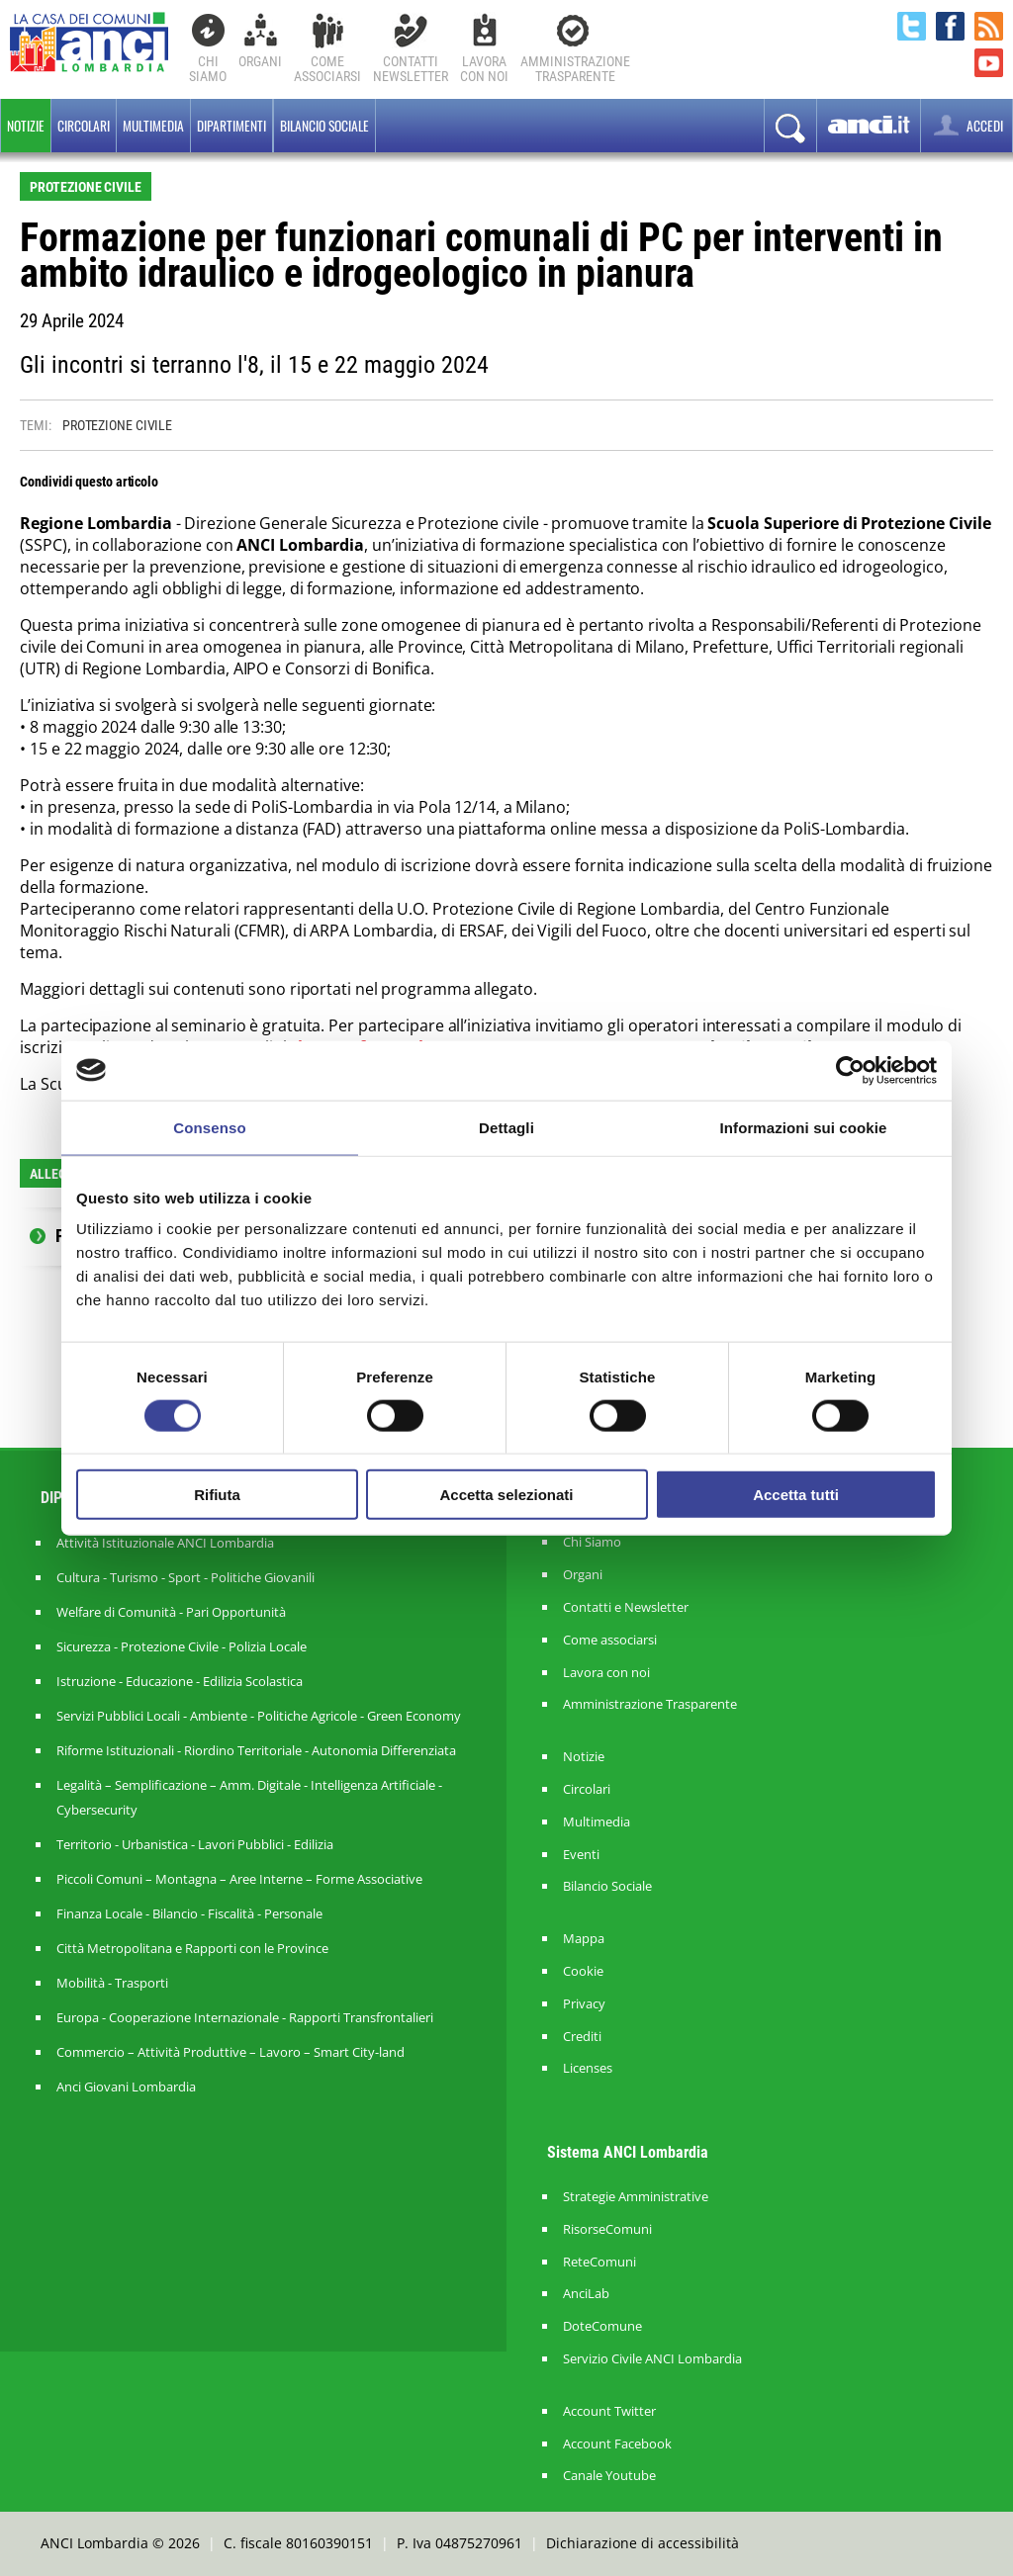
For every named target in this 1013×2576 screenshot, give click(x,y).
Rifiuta (217, 1494)
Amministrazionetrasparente (575, 68)
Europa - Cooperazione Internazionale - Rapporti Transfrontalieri (244, 2017)
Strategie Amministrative (635, 2196)
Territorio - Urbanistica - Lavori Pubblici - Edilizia (194, 1844)
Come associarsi (610, 1640)
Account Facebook (617, 2444)
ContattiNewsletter (410, 68)
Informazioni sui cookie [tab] (803, 1126)
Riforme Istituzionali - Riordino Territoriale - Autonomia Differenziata (256, 1750)
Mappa (583, 1938)
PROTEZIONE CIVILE (117, 425)
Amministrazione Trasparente (650, 1704)
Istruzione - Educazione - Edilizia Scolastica (179, 1681)
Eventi (581, 1854)
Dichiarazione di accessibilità (642, 2542)
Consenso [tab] (209, 1126)
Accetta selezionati (506, 1494)
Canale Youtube (609, 2475)
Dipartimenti (231, 125)
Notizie (26, 125)
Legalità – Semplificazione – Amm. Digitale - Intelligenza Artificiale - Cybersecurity (249, 1797)
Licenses (587, 2068)
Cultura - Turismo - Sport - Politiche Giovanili (185, 1577)
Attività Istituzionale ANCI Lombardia (165, 1543)
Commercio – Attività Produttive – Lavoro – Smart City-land (230, 2052)
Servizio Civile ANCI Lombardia (652, 2359)
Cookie (583, 1971)
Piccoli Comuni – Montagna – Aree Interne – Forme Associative (239, 1879)
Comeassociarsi (327, 68)
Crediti (582, 2036)
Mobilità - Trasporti (112, 1983)
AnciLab (586, 2293)
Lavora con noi (606, 1672)
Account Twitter (609, 2411)
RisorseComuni (607, 2229)
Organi (260, 61)
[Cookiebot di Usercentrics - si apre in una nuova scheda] (850, 1070)
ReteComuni (599, 2262)
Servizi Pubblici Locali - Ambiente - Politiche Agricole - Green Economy (258, 1716)
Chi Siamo (208, 68)
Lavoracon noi (484, 68)
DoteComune (602, 2326)
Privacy (584, 2004)
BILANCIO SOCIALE (324, 125)
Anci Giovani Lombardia (126, 2086)
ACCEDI (966, 125)
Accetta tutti (796, 1494)
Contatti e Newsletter (626, 1607)
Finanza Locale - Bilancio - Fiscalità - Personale (189, 1913)
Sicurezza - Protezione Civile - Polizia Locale (181, 1646)
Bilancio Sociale (607, 1886)
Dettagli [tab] (506, 1126)
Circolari (83, 125)
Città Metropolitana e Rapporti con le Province (192, 1948)
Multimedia (153, 125)
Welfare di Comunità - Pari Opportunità (171, 1612)
